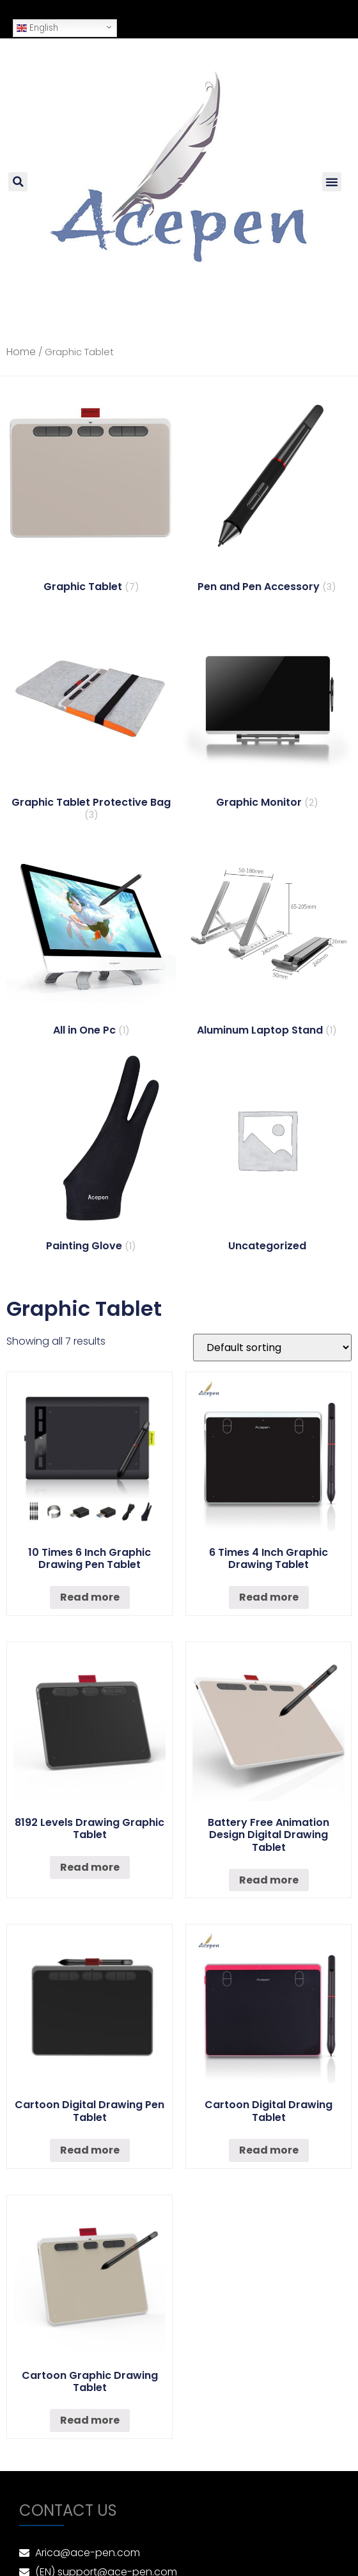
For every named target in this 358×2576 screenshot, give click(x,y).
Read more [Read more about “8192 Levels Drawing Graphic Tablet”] (90, 1867)
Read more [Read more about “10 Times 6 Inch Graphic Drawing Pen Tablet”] (90, 1597)
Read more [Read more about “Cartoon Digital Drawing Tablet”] (269, 2150)
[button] (331, 181)
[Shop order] (272, 1347)
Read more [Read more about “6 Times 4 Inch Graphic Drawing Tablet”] (269, 1597)
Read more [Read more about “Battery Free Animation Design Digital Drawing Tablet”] (269, 1880)
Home (21, 351)
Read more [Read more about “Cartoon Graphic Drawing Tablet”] (90, 2420)
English (37, 28)
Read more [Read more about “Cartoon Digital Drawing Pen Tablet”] (90, 2150)
